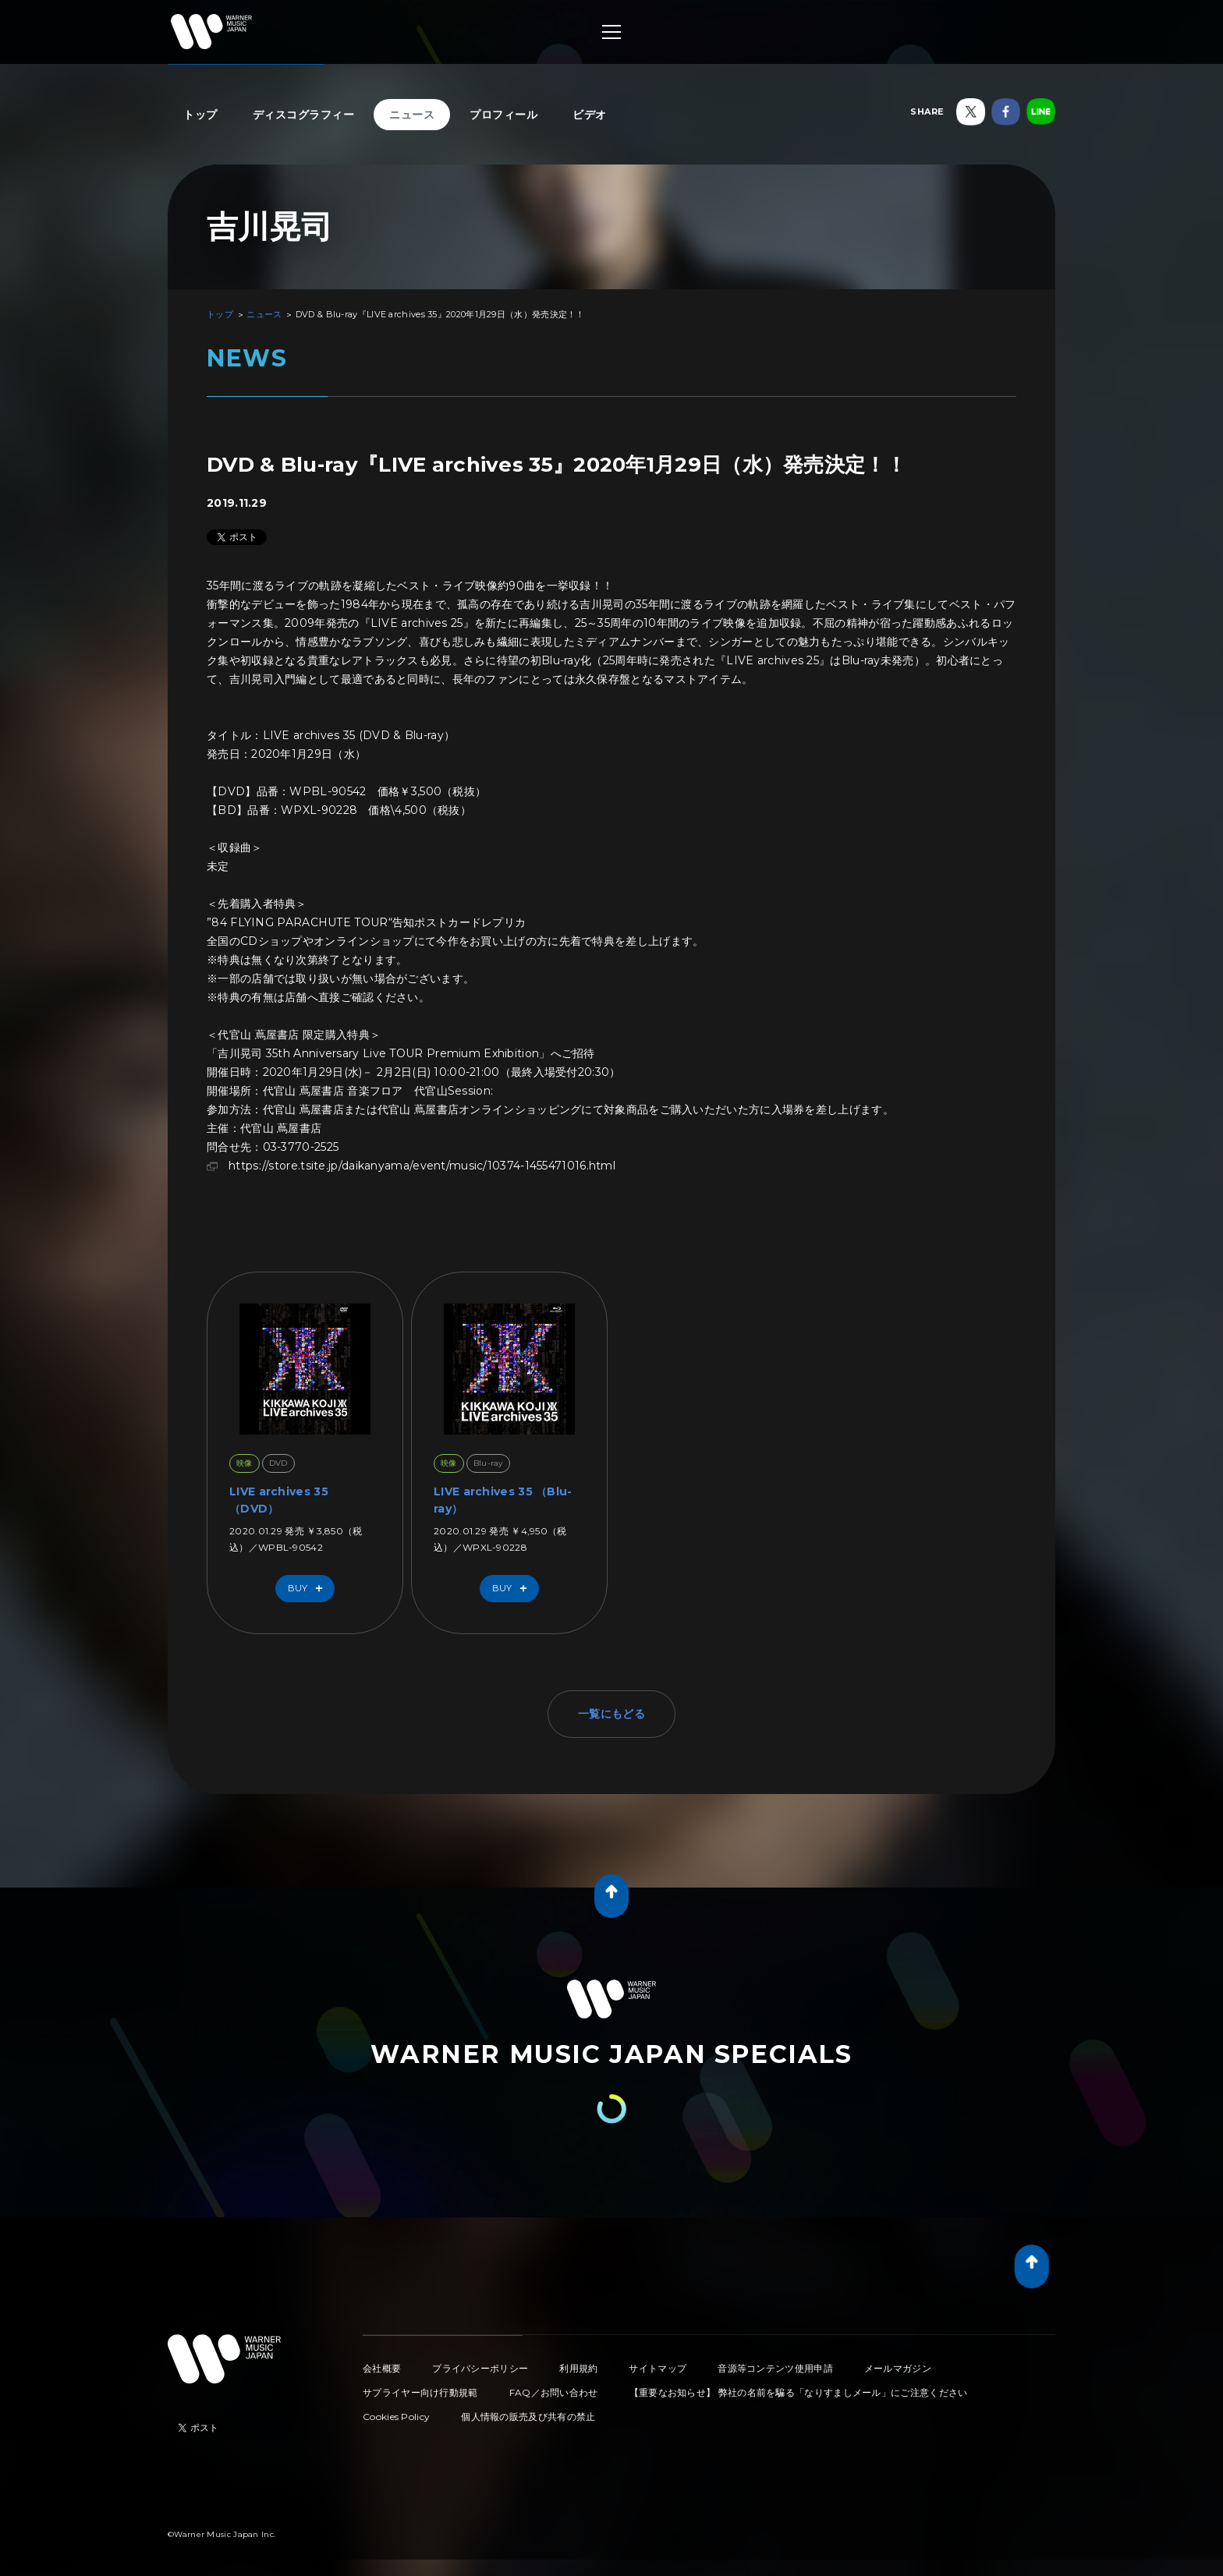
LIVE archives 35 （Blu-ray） (503, 1500)
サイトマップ (657, 2368)
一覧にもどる (611, 1714)
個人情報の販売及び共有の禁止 (528, 2416)
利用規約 (578, 2368)
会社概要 (382, 2368)
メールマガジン (897, 2368)
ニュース (411, 115)
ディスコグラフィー (304, 115)
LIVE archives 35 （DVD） (278, 1500)
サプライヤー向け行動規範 (420, 2392)
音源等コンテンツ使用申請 (775, 2368)
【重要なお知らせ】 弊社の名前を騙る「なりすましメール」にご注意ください (798, 2392)
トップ (200, 115)
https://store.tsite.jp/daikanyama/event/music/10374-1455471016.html (422, 1166)
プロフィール (503, 115)
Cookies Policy (396, 2416)
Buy (309, 1588)
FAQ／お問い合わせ (553, 2392)
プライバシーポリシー (480, 2368)
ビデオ (590, 115)
